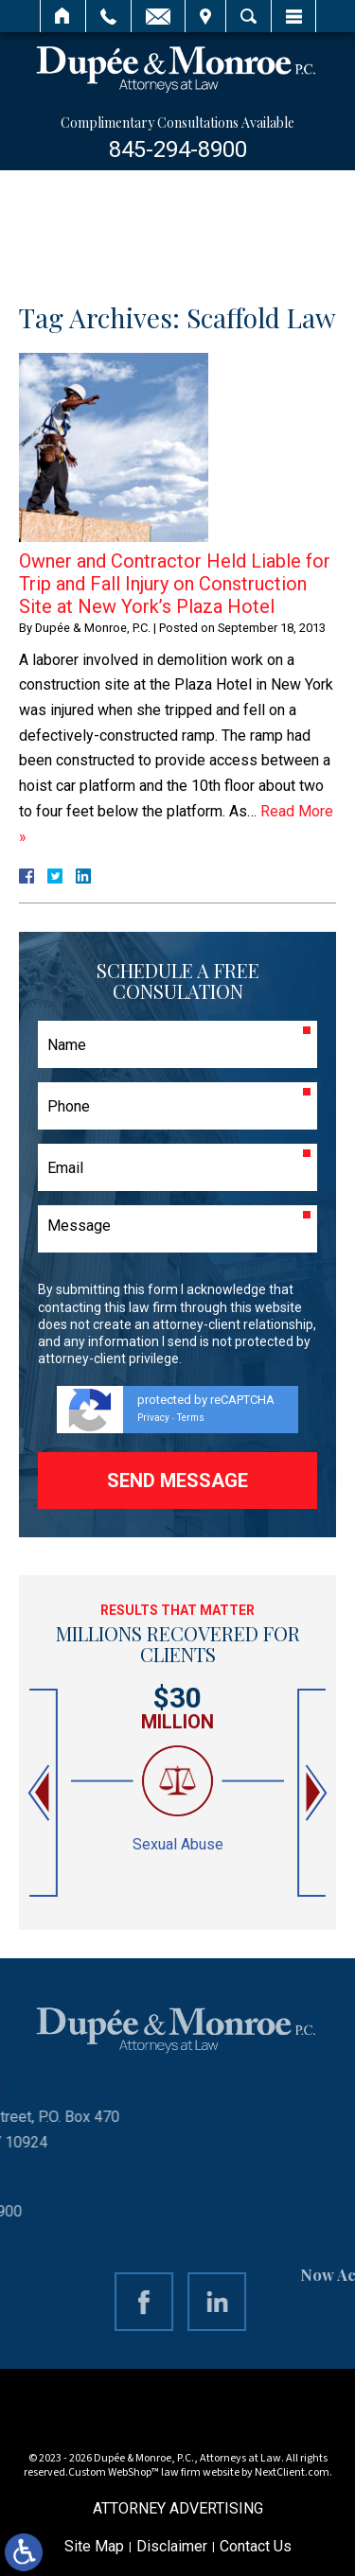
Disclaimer (171, 2546)
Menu (293, 16)
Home (63, 16)
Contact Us (256, 2546)
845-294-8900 (178, 149)
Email (158, 16)
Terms (190, 1417)
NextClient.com (292, 2472)
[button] (41, 1793)
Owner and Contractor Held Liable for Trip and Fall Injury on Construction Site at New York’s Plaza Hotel (174, 584)
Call (108, 16)
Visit (205, 16)
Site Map (94, 2546)
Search (248, 16)
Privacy (153, 1417)
